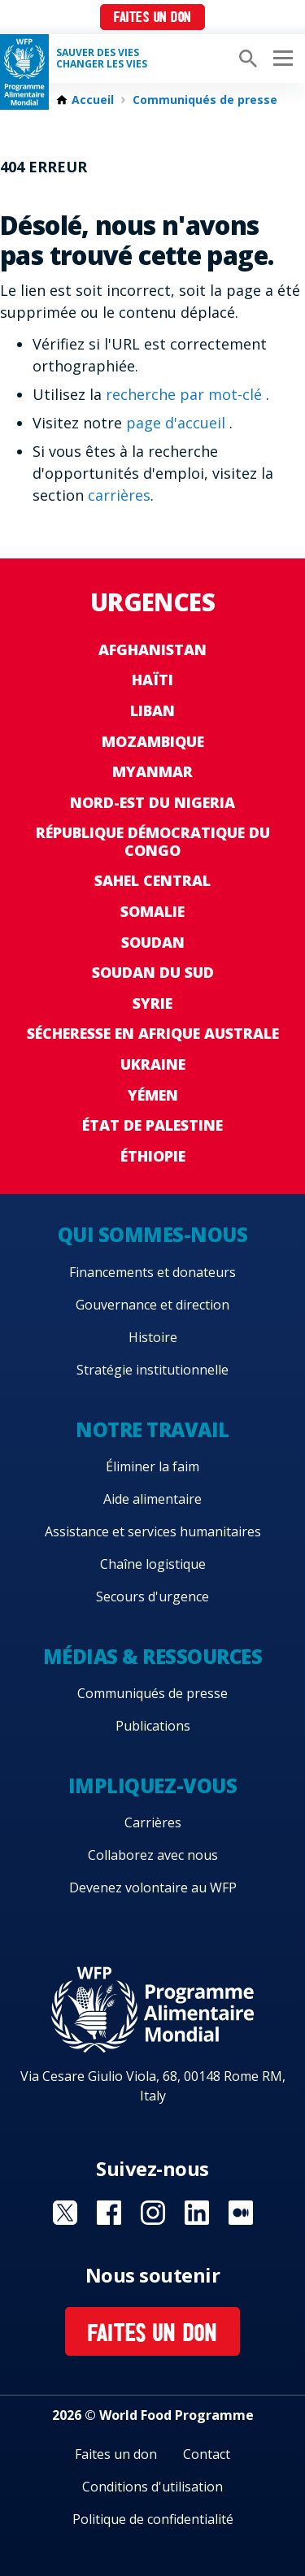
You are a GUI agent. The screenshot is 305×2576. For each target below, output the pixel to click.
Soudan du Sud (153, 972)
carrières (119, 495)
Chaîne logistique (153, 1564)
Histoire (153, 1337)
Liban (152, 710)
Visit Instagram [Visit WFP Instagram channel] (153, 2212)
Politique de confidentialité (152, 2519)
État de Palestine (152, 1125)
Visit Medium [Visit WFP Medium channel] (241, 2212)
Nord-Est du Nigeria (152, 802)
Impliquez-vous (152, 1785)
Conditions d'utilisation (152, 2487)
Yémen (153, 1095)
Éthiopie (152, 1156)
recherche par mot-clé (186, 394)
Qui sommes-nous (153, 1234)
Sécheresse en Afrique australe (153, 1033)
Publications (152, 1726)
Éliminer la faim (152, 1466)
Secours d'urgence (152, 1596)
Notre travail (152, 1429)
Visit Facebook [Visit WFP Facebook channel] (109, 2212)
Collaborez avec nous (153, 1855)
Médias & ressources (153, 1656)
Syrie (152, 1003)
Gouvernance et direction (152, 1305)
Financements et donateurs (152, 1272)
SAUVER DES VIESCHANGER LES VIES (101, 58)
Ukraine (152, 1064)
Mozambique (153, 741)
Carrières (152, 1822)
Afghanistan (152, 649)
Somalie (152, 911)
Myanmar (152, 771)
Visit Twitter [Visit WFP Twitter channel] (65, 2212)
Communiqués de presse (205, 100)
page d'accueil (177, 422)
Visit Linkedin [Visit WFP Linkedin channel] (197, 2212)
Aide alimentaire (152, 1499)
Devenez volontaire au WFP (153, 1887)
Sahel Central (152, 880)
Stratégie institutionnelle (152, 1370)
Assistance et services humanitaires (153, 1531)
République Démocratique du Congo (153, 841)
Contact (206, 2454)
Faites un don (152, 18)
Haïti (152, 679)
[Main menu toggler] (280, 58)
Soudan (153, 942)
